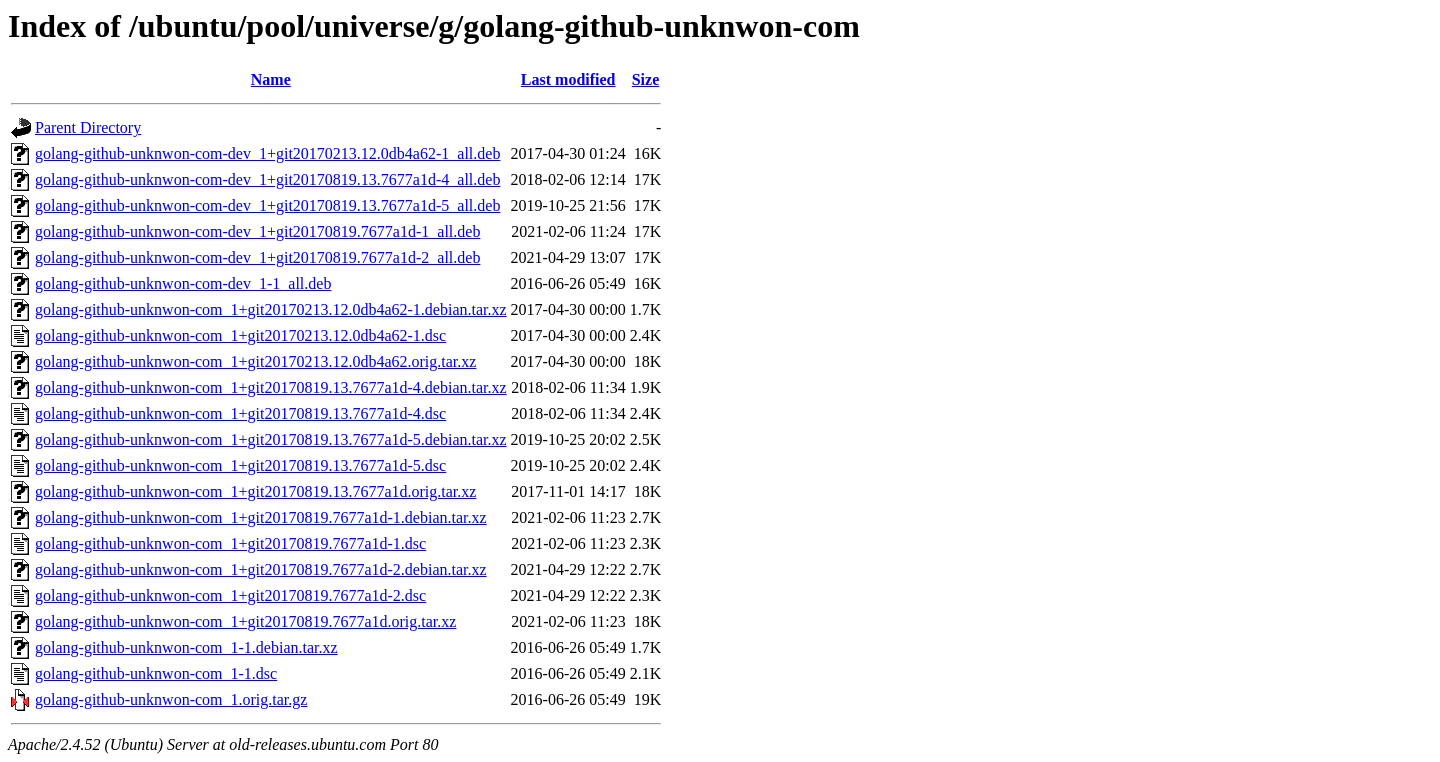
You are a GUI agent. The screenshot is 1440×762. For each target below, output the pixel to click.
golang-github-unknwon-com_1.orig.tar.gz (171, 699)
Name (271, 79)
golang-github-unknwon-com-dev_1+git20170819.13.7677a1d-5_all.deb (267, 205)
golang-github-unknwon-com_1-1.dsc (156, 673)
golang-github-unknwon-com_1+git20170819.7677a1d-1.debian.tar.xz (261, 517)
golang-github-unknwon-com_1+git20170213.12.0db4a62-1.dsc (240, 335)
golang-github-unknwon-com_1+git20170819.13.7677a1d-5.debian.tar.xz (271, 439)
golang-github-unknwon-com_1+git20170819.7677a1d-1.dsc (230, 543)
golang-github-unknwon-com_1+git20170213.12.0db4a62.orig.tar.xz (255, 361)
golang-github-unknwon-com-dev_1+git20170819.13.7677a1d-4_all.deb (267, 179)
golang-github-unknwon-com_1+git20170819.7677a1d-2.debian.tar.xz (261, 569)
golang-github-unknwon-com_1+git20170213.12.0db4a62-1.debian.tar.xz (271, 309)
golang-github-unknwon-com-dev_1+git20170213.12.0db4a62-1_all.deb (267, 153)
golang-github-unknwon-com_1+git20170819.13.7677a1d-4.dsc (240, 413)
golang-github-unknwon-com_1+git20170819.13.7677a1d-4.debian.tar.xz (271, 387)
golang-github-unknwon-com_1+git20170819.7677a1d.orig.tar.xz (245, 621)
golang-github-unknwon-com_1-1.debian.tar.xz (186, 647)
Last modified (568, 79)
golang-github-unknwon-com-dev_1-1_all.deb (183, 283)
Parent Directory (88, 127)
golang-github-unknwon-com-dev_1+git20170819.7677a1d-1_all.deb (257, 231)
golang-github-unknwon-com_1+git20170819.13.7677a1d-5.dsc (240, 465)
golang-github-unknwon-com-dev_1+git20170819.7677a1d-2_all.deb (257, 257)
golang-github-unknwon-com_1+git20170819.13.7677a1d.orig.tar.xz (255, 491)
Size (646, 79)
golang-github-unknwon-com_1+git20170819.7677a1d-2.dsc (230, 595)
